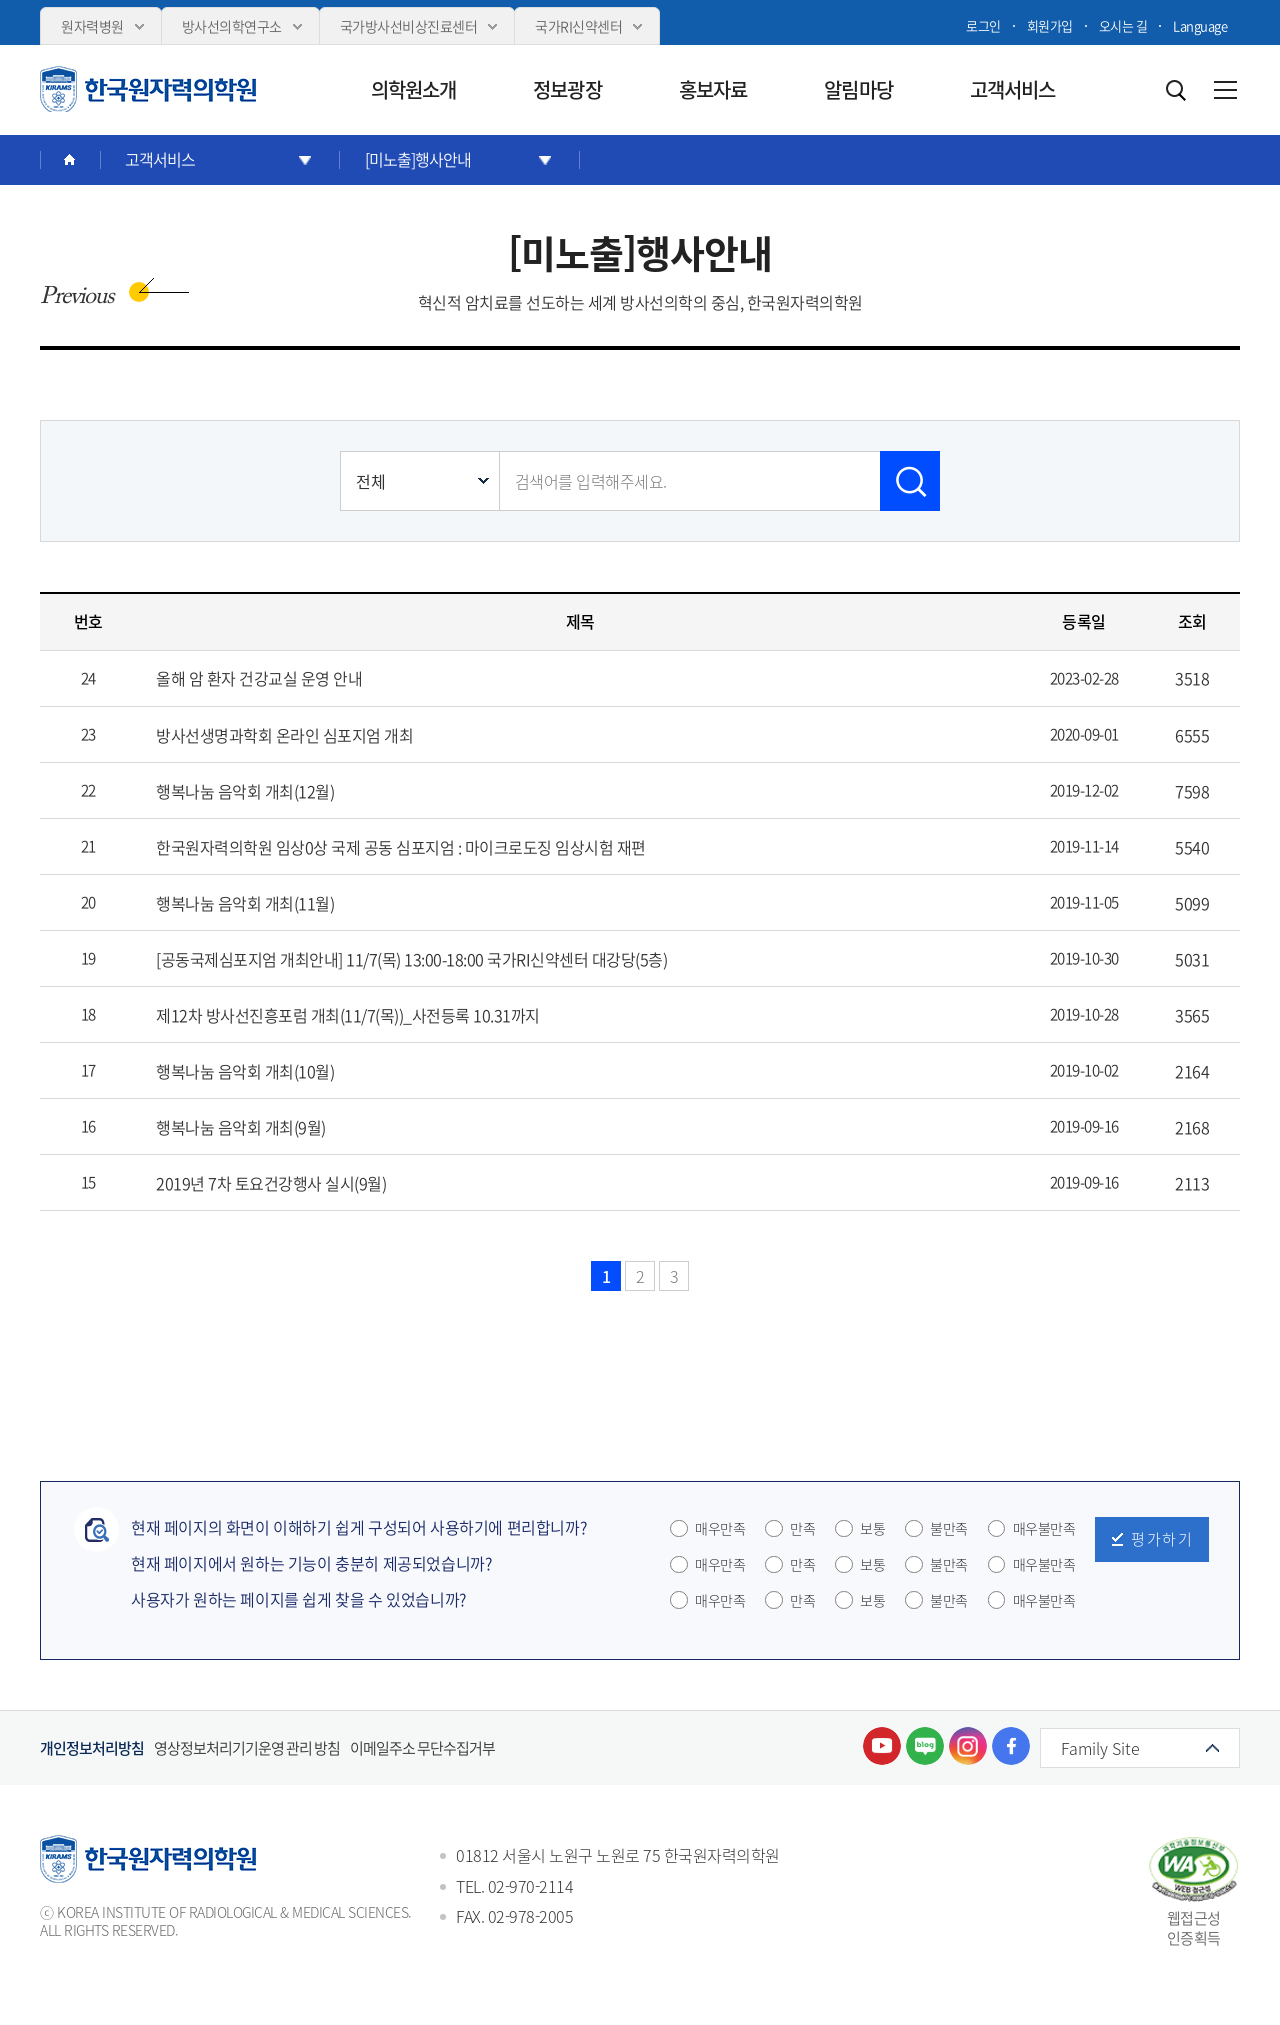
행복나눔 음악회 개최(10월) (245, 1071)
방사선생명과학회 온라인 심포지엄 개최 (284, 735)
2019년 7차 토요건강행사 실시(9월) (271, 1183)
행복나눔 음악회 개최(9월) (241, 1127)
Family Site (1100, 1748)
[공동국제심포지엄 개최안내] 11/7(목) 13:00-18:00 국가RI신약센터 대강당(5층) (411, 959)
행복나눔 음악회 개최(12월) (245, 791)
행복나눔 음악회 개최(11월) (245, 903)
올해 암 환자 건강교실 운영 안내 (259, 678)
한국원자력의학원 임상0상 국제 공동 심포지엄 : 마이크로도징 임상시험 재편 (401, 847)
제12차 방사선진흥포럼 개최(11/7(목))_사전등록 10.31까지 (348, 1015)
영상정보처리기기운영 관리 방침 (247, 1748)
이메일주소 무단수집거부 (422, 1748)
